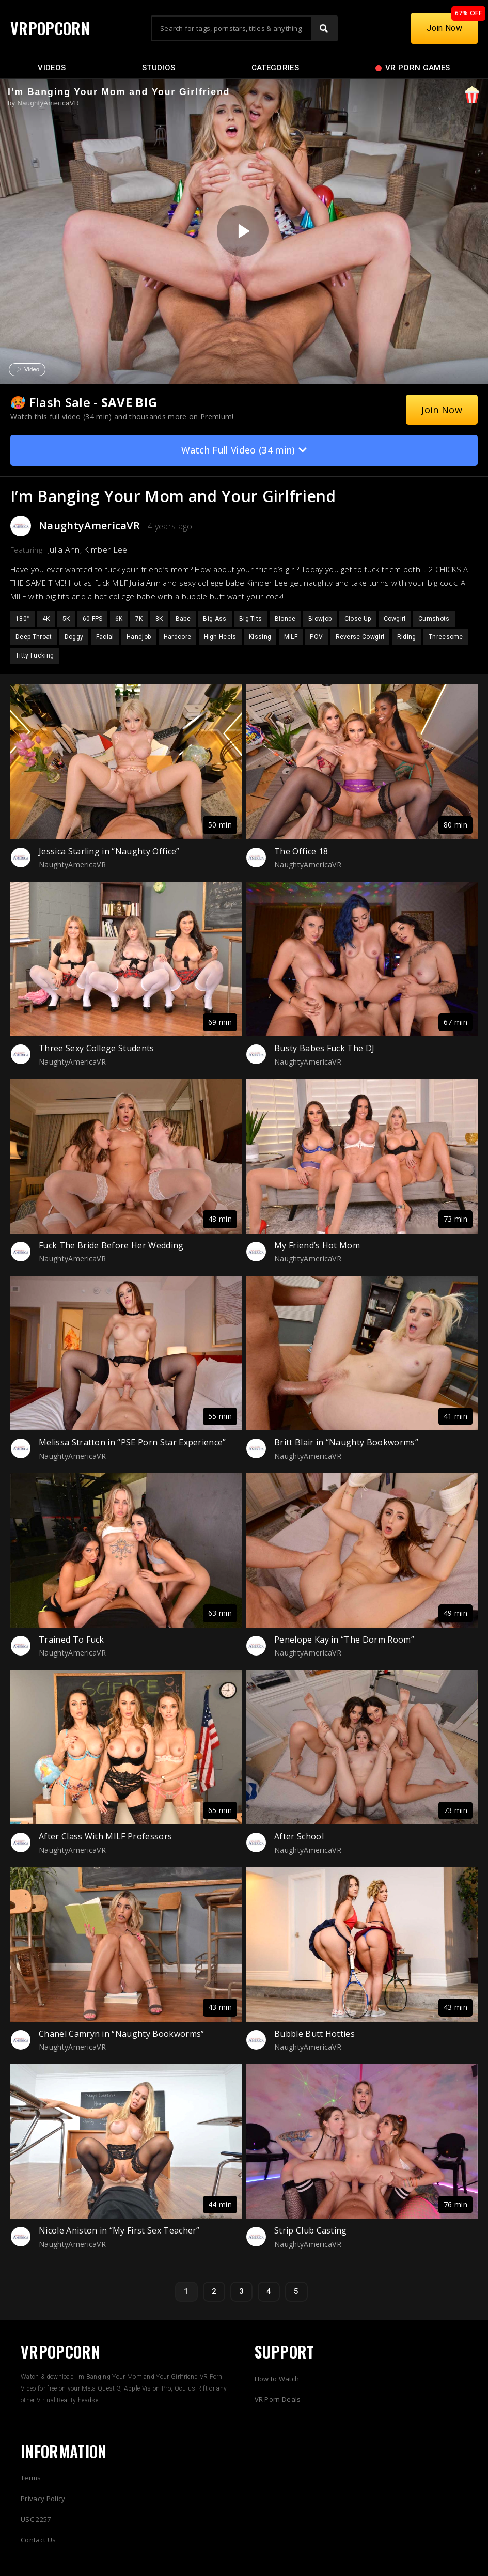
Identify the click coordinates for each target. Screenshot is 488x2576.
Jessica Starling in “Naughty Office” (109, 851)
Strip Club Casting (310, 2230)
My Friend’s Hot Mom (317, 1245)
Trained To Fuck (71, 1639)
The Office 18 (301, 851)
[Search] (324, 28)
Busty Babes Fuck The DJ (324, 1048)
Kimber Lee (105, 549)
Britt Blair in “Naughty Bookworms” (346, 1442)
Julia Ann (64, 549)
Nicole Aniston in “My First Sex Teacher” (119, 2230)
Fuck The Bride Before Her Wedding (111, 1245)
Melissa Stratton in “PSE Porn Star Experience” (132, 1442)
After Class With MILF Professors (105, 1836)
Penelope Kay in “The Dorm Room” (344, 1639)
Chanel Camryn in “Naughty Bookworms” (121, 2033)
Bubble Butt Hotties (314, 2033)
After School (299, 1836)
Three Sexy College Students (96, 1048)
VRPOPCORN (50, 28)
